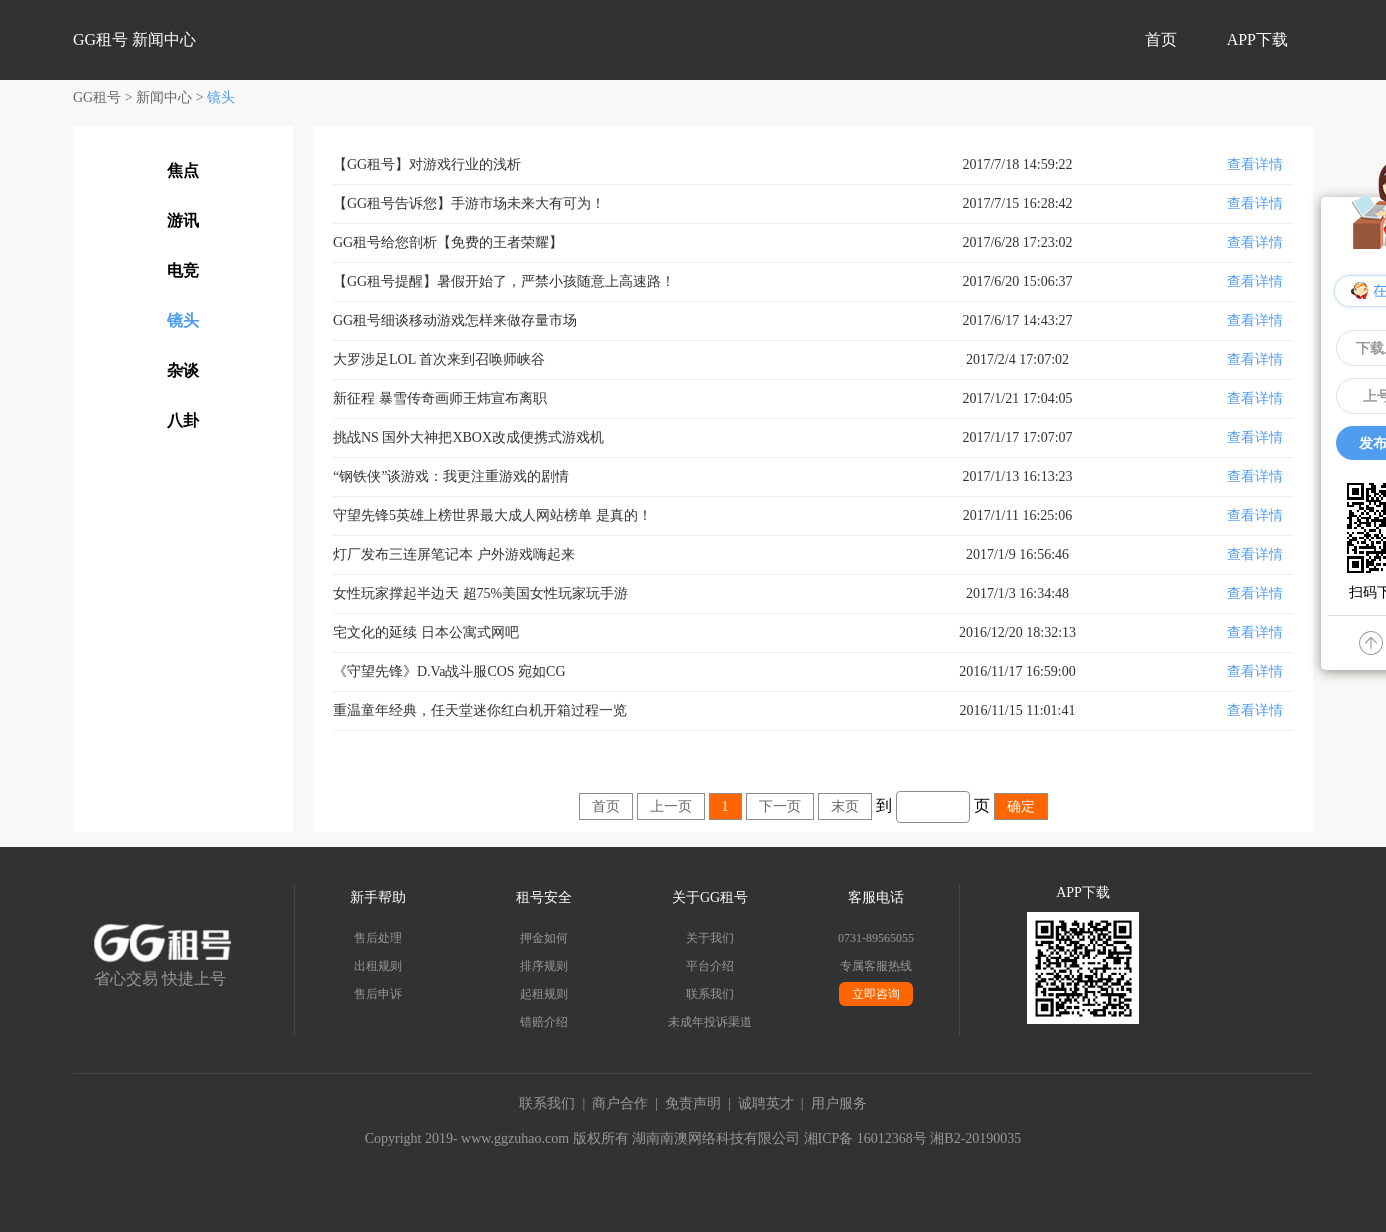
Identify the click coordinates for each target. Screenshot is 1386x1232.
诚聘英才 (766, 1103)
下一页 (780, 806)
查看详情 (1255, 164)
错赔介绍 (544, 1022)
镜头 (221, 97)
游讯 (183, 220)
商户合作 (620, 1103)
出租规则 (378, 966)
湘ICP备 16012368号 (865, 1138)
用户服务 (839, 1103)
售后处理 (378, 938)
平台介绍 (710, 966)
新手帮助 (378, 897)
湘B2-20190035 (975, 1138)
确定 (1021, 806)
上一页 (671, 806)
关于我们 (710, 938)
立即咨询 (876, 994)
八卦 (183, 420)
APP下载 (1257, 39)
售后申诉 (378, 994)
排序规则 (544, 966)
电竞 (183, 270)
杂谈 (183, 370)
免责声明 (693, 1103)
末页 (845, 806)
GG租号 (97, 97)
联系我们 (710, 994)
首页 (1161, 39)
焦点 (183, 170)
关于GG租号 (710, 897)
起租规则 (544, 994)
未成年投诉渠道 (710, 1022)
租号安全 (544, 897)
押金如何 (544, 938)
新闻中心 (164, 97)
